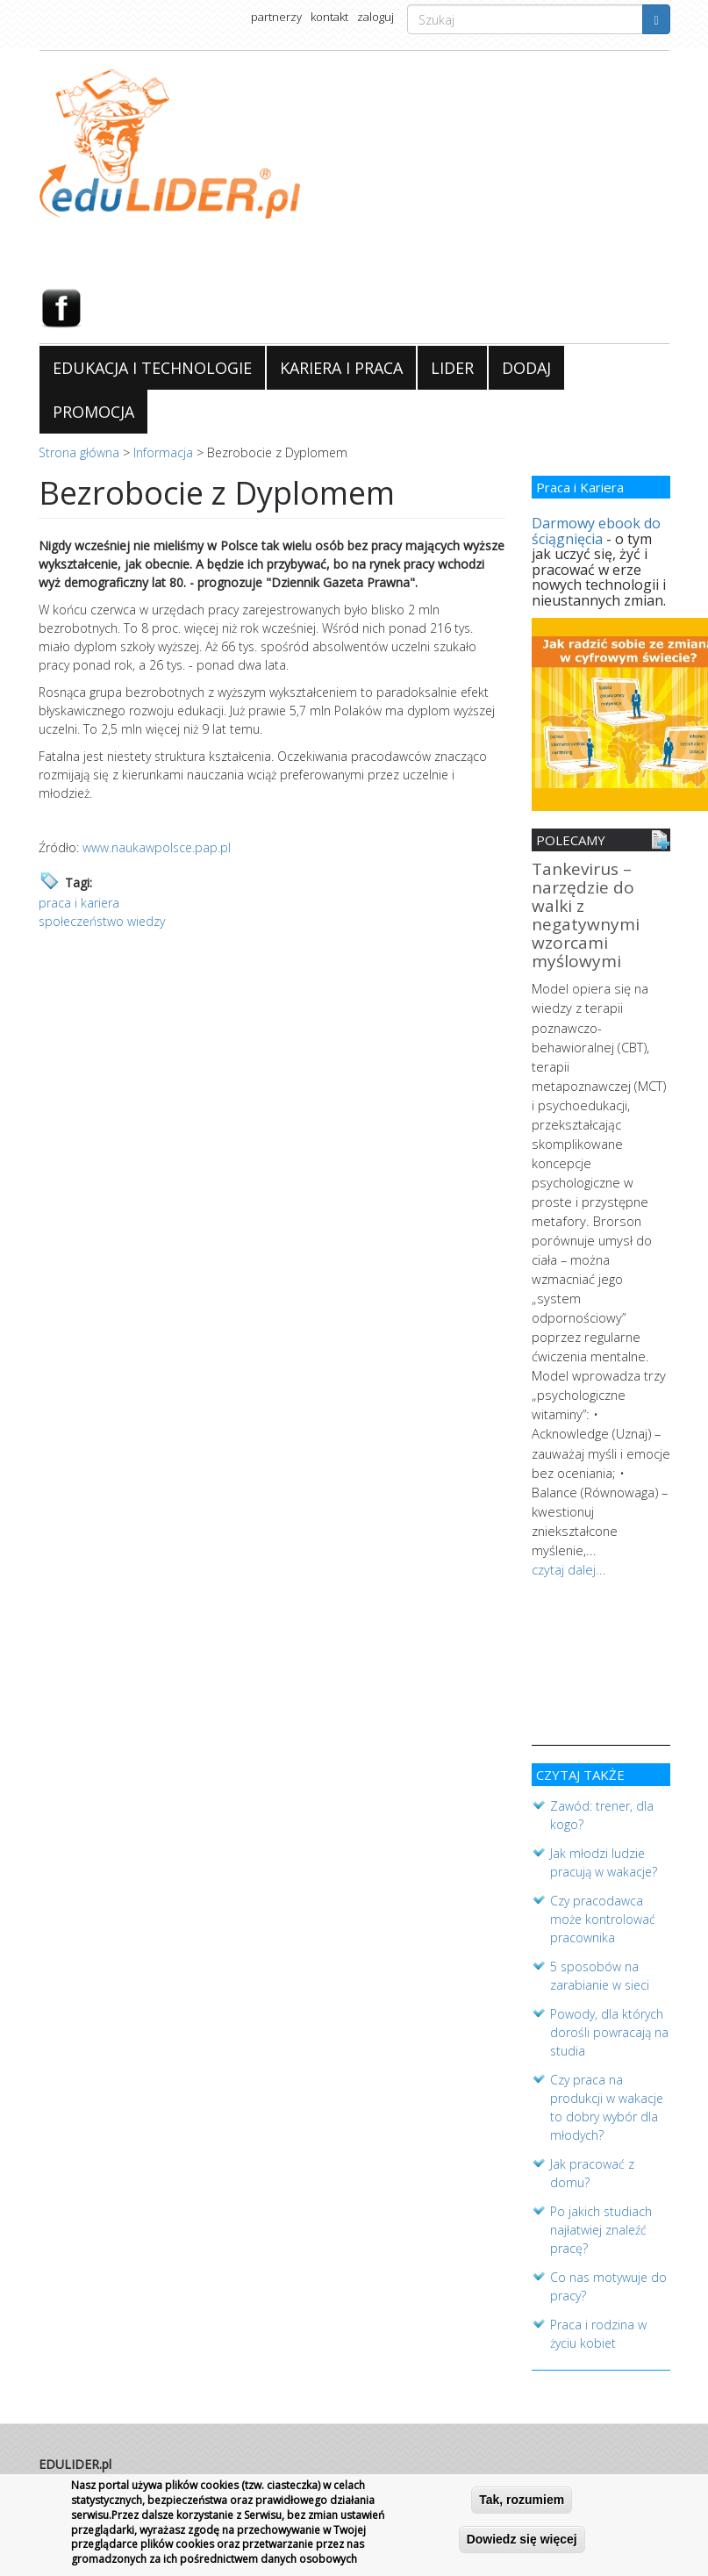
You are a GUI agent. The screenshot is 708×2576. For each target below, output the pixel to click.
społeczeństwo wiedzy (102, 921)
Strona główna (79, 452)
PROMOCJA (93, 411)
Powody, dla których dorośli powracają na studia (609, 2007)
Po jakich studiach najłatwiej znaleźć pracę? (601, 2204)
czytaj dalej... (567, 1504)
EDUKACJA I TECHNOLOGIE (152, 367)
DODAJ (526, 367)
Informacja (163, 452)
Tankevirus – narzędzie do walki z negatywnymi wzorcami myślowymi (586, 916)
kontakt (329, 17)
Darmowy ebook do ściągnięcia (596, 531)
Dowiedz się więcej (522, 2539)
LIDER (452, 367)
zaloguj (375, 17)
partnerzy (276, 17)
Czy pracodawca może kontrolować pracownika (602, 1893)
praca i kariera (79, 902)
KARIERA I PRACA (341, 367)
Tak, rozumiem (521, 2500)
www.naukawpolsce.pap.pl (156, 847)
